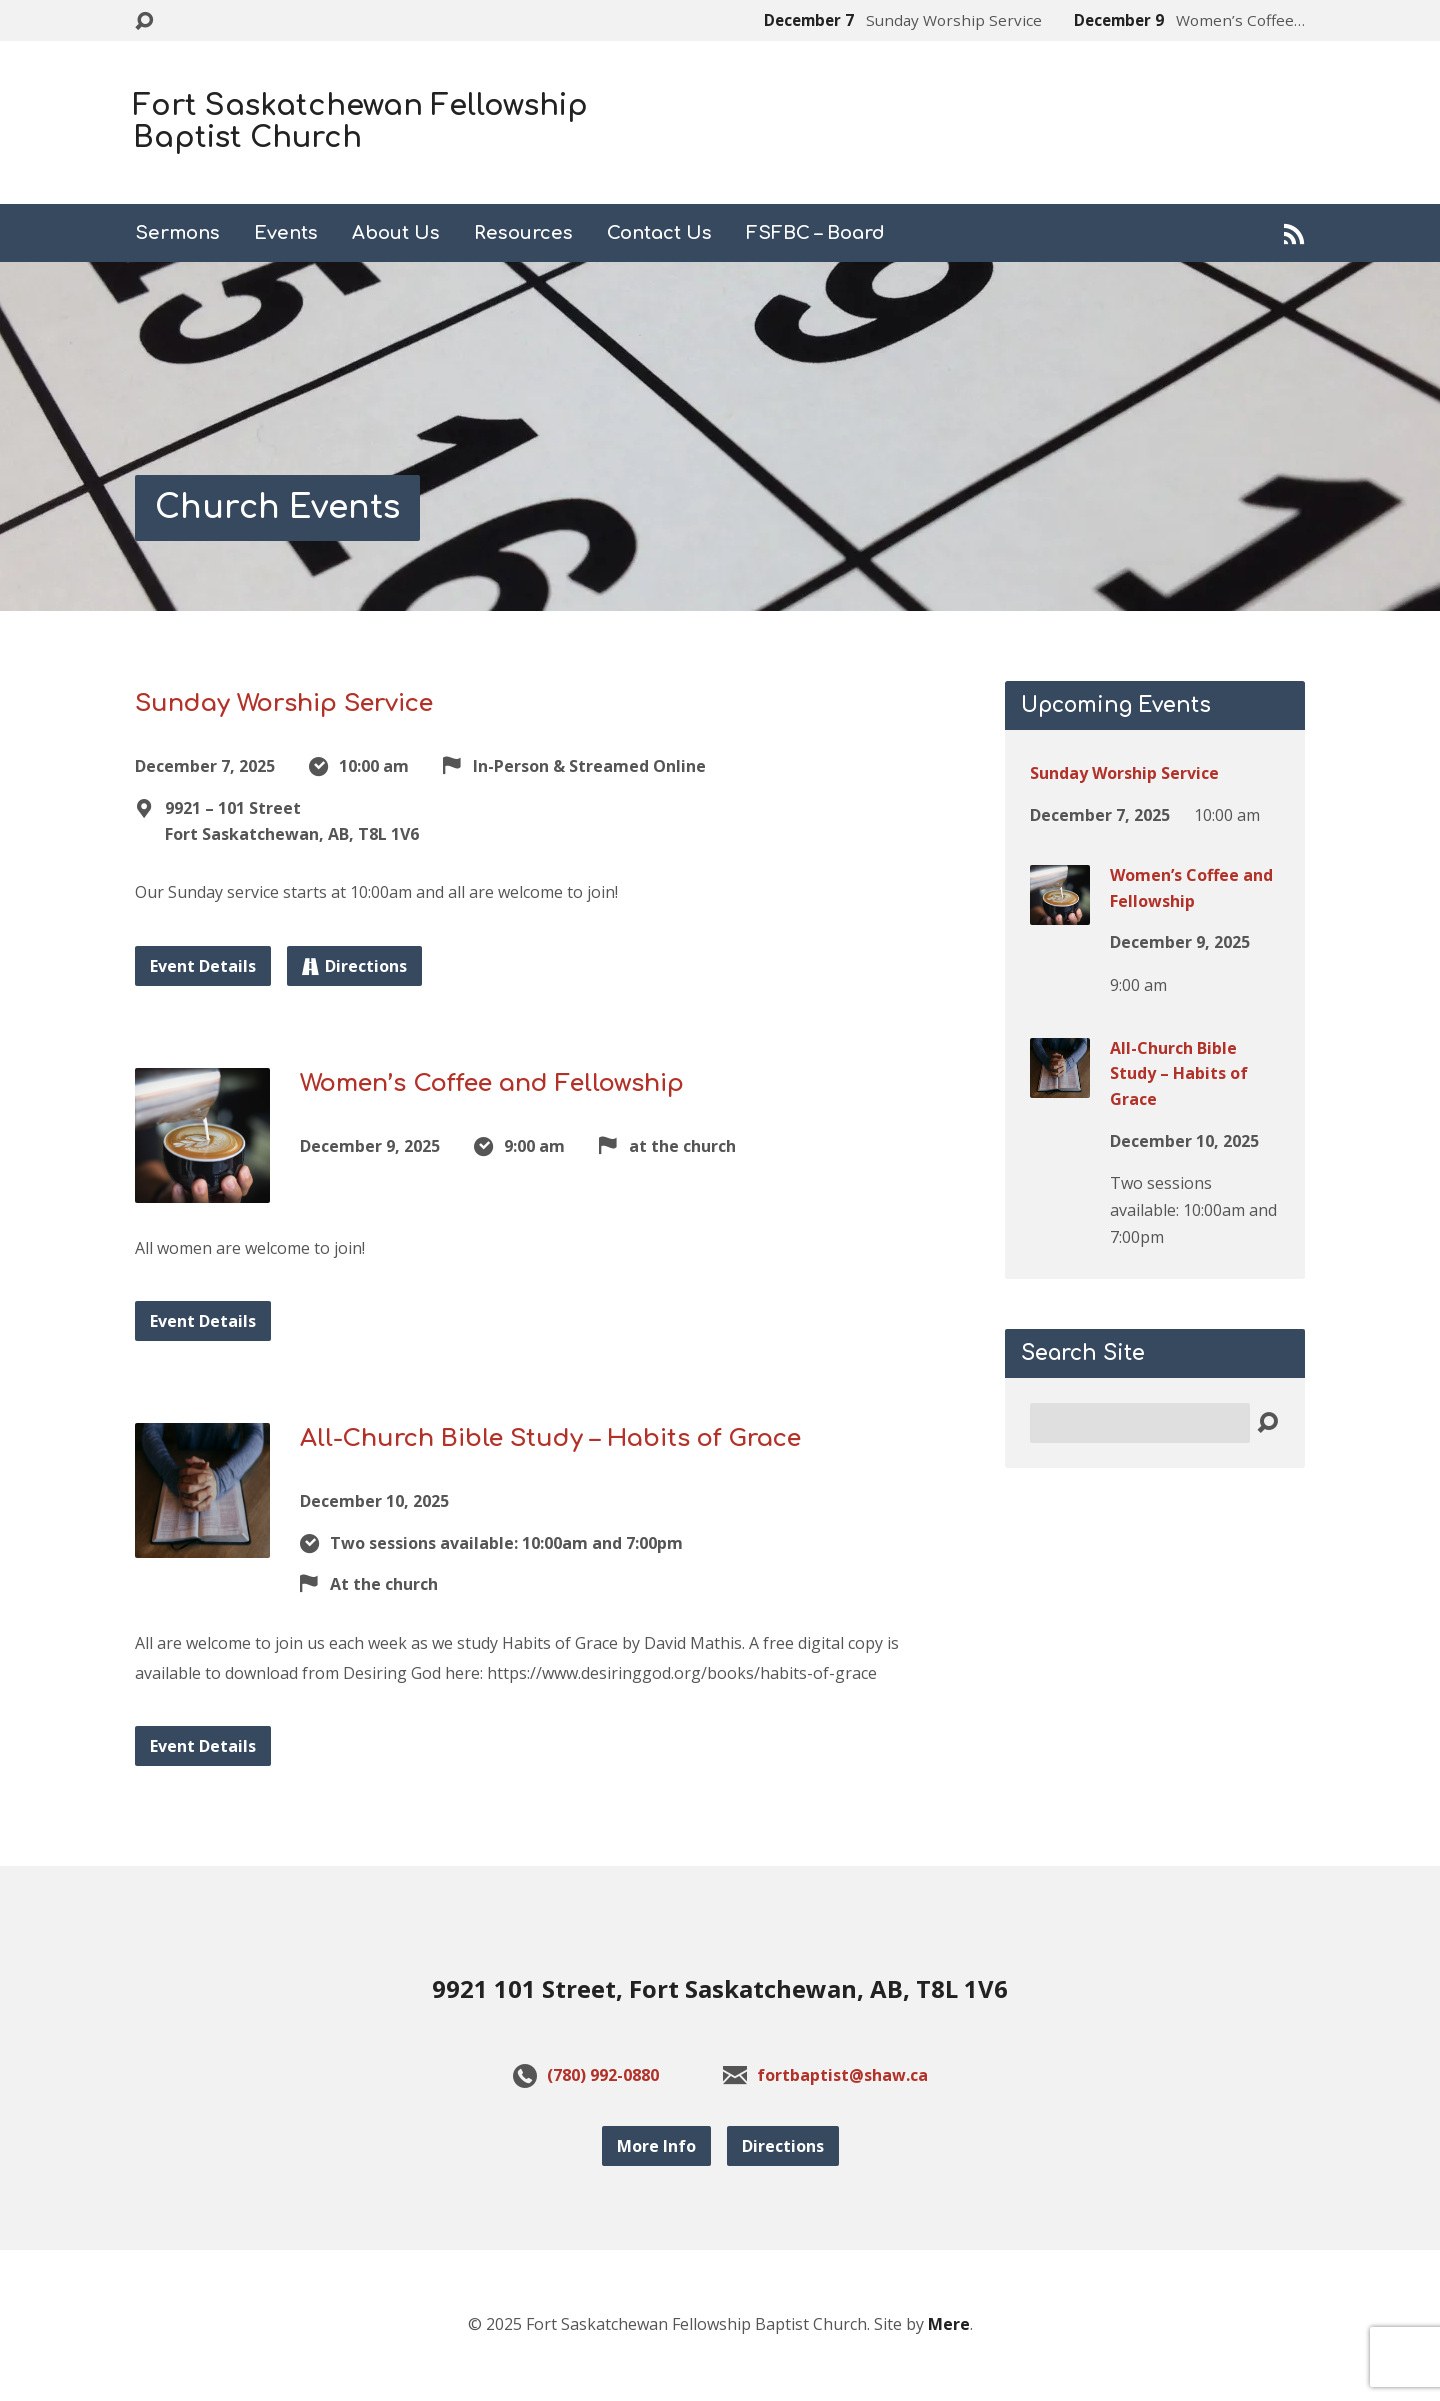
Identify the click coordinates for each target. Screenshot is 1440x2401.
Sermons (177, 233)
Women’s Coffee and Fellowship (492, 1083)
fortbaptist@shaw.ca (842, 2075)
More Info (656, 2146)
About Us (396, 233)
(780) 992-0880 (603, 2075)
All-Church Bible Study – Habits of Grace (550, 1438)
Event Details (203, 966)
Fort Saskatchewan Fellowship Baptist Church (360, 122)
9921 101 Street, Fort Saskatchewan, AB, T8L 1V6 (720, 1988)
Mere (949, 2324)
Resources (523, 233)
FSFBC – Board (815, 233)
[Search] (1140, 1423)
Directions (354, 966)
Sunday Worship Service (284, 703)
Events (286, 233)
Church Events (277, 507)
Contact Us (659, 233)
